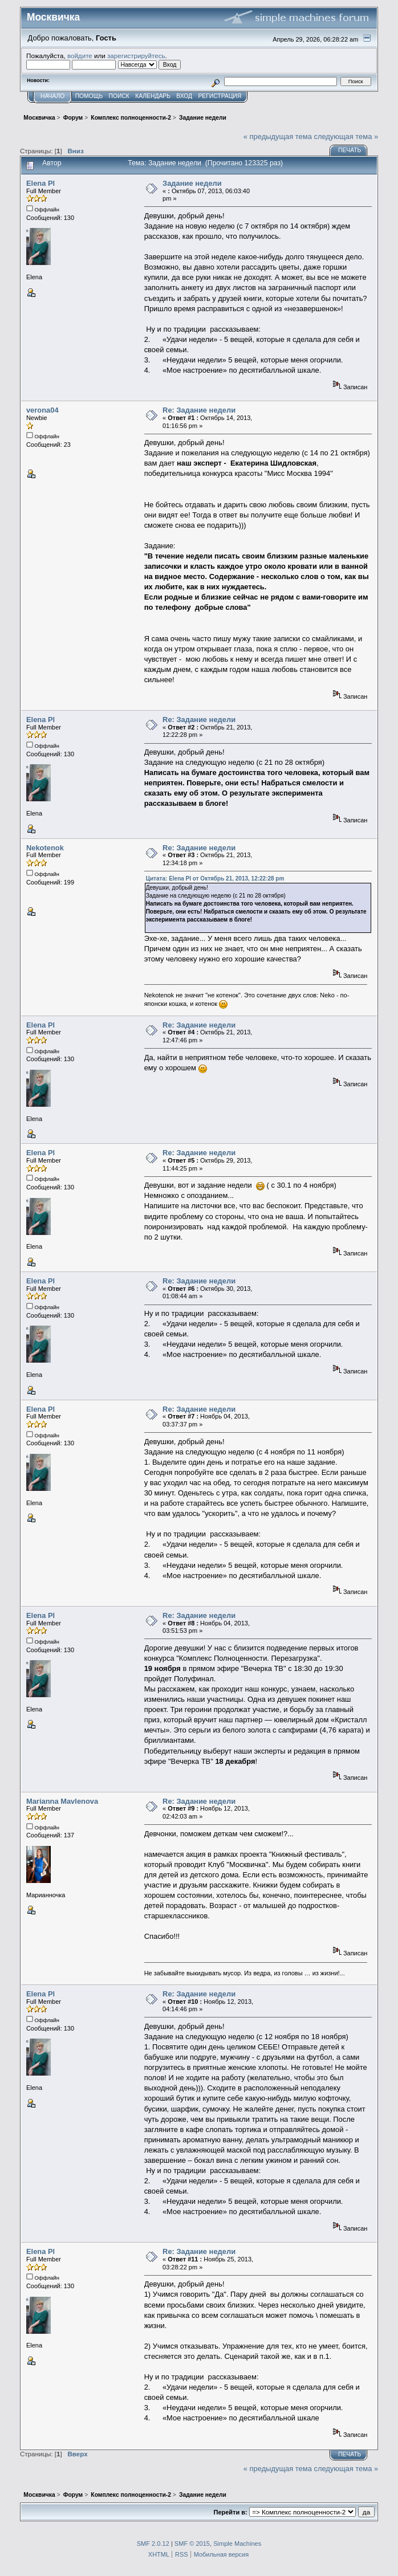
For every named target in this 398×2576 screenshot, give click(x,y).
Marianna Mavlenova (62, 1801)
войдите (79, 55)
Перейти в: (230, 2512)
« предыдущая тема (277, 136)
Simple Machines (237, 2543)
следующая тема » (346, 136)
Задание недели (192, 183)
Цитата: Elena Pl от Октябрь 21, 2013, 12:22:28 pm (215, 878)
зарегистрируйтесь (136, 55)
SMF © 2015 (192, 2543)
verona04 (42, 410)
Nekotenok (45, 847)
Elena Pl (40, 183)
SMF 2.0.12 (153, 2543)
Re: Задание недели (199, 410)
